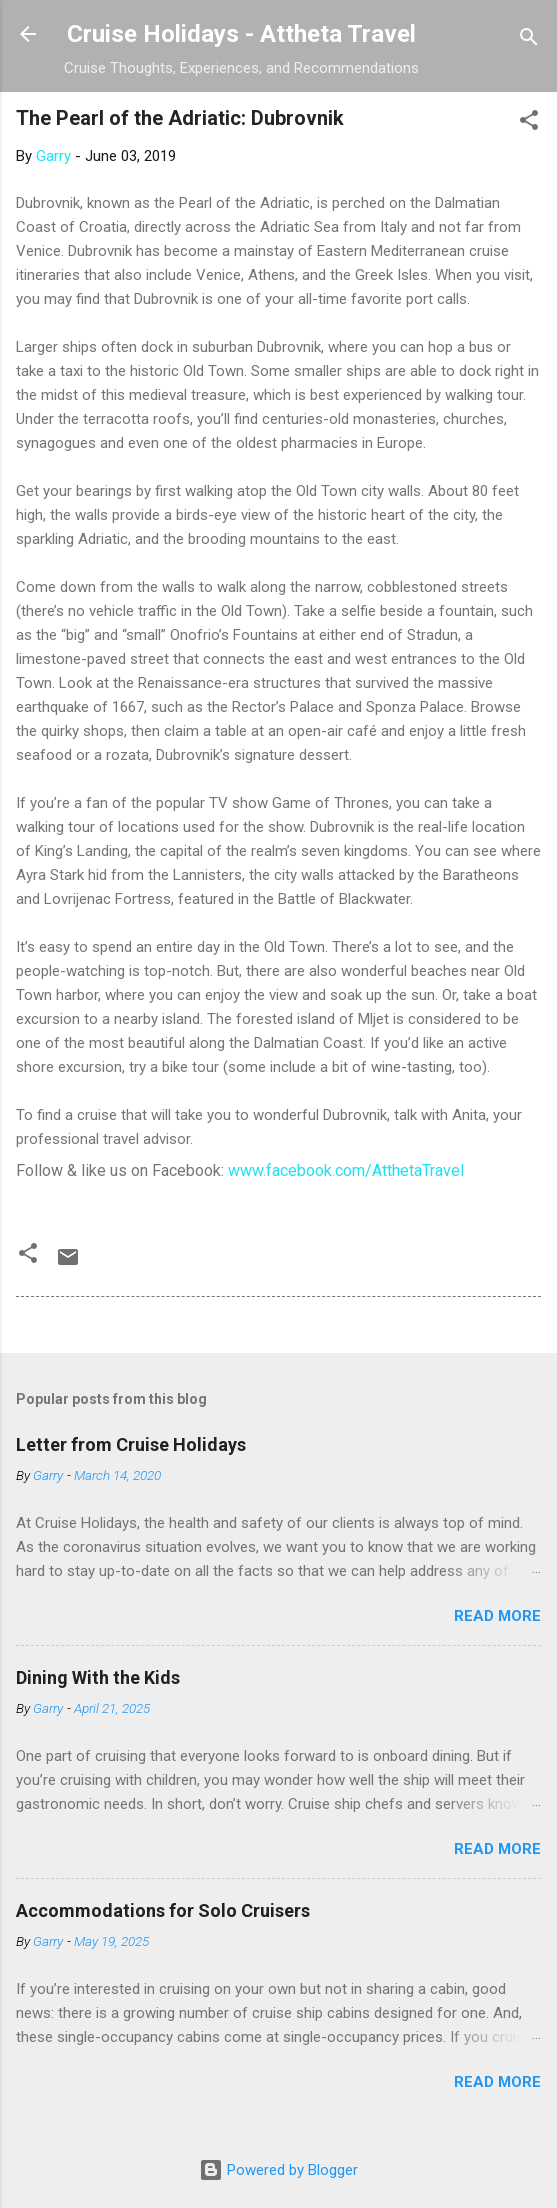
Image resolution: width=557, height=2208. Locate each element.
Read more (497, 1616)
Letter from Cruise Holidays (131, 1444)
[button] (529, 123)
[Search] (529, 40)
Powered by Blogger (278, 2170)
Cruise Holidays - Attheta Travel (241, 34)
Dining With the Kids (98, 1677)
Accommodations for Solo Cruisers (163, 1910)
